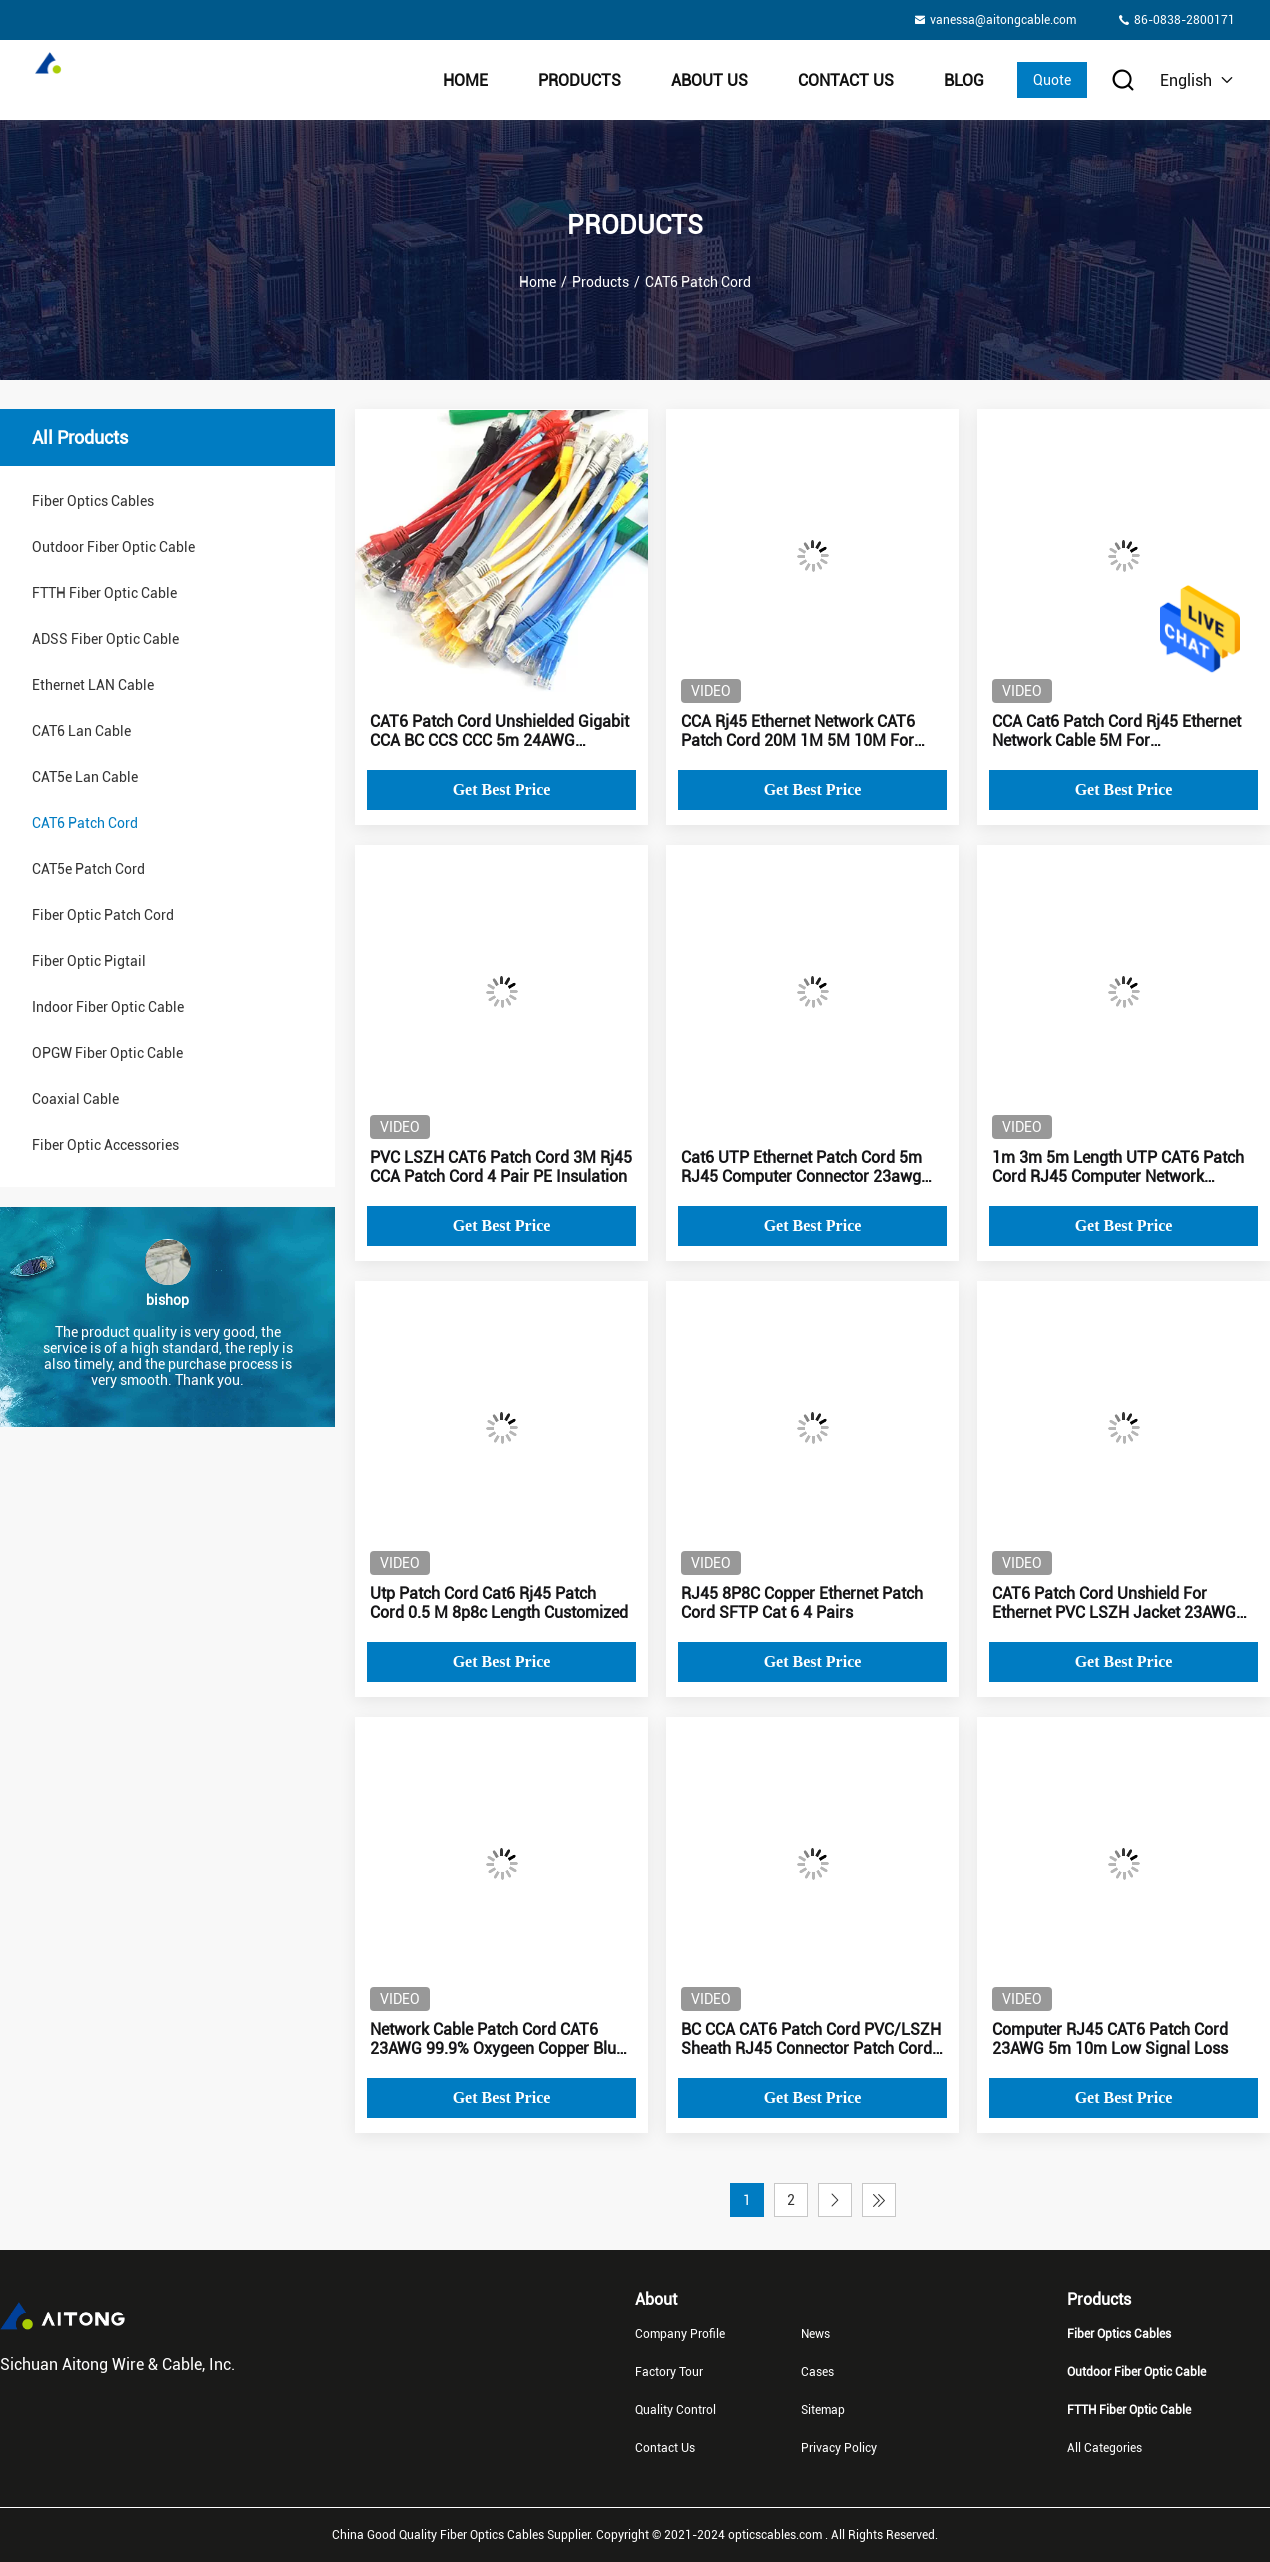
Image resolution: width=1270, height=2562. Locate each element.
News (815, 2334)
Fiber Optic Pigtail (89, 961)
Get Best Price (502, 789)
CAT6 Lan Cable (81, 731)
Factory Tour (669, 2372)
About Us (709, 80)
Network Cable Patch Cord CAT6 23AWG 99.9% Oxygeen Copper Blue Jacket (497, 2039)
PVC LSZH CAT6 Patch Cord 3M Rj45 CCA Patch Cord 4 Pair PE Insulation (501, 1167)
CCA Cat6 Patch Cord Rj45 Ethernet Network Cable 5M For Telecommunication (1116, 731)
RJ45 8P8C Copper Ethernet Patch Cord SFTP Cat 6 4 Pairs (802, 1603)
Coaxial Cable (75, 1099)
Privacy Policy (839, 2448)
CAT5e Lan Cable (85, 777)
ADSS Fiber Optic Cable (105, 639)
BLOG (964, 80)
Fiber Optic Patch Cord (103, 915)
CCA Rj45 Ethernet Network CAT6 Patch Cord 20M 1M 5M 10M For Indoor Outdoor (798, 731)
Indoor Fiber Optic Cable (108, 1007)
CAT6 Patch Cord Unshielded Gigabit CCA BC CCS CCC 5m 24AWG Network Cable (499, 731)
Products (579, 80)
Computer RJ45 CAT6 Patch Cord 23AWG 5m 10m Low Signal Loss (1110, 2039)
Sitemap (823, 2410)
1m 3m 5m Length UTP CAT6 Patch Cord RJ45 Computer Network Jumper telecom (1118, 1167)
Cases (817, 2372)
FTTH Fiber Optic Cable (104, 593)
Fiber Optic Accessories (105, 1145)
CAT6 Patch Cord (85, 823)
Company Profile (680, 2334)
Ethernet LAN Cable (93, 685)
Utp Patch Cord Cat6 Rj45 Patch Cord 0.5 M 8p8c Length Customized (499, 1603)
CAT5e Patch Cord (88, 869)
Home (465, 80)
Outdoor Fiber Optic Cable (113, 547)
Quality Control (675, 2410)
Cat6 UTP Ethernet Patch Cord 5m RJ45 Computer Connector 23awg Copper (801, 1167)
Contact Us (846, 80)
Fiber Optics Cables (93, 501)
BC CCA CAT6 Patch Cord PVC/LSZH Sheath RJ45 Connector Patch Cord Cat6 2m (811, 2039)
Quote (1052, 80)
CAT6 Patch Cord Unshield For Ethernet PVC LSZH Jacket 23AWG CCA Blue (1114, 1603)
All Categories (1104, 2448)
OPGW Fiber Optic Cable (107, 1053)
